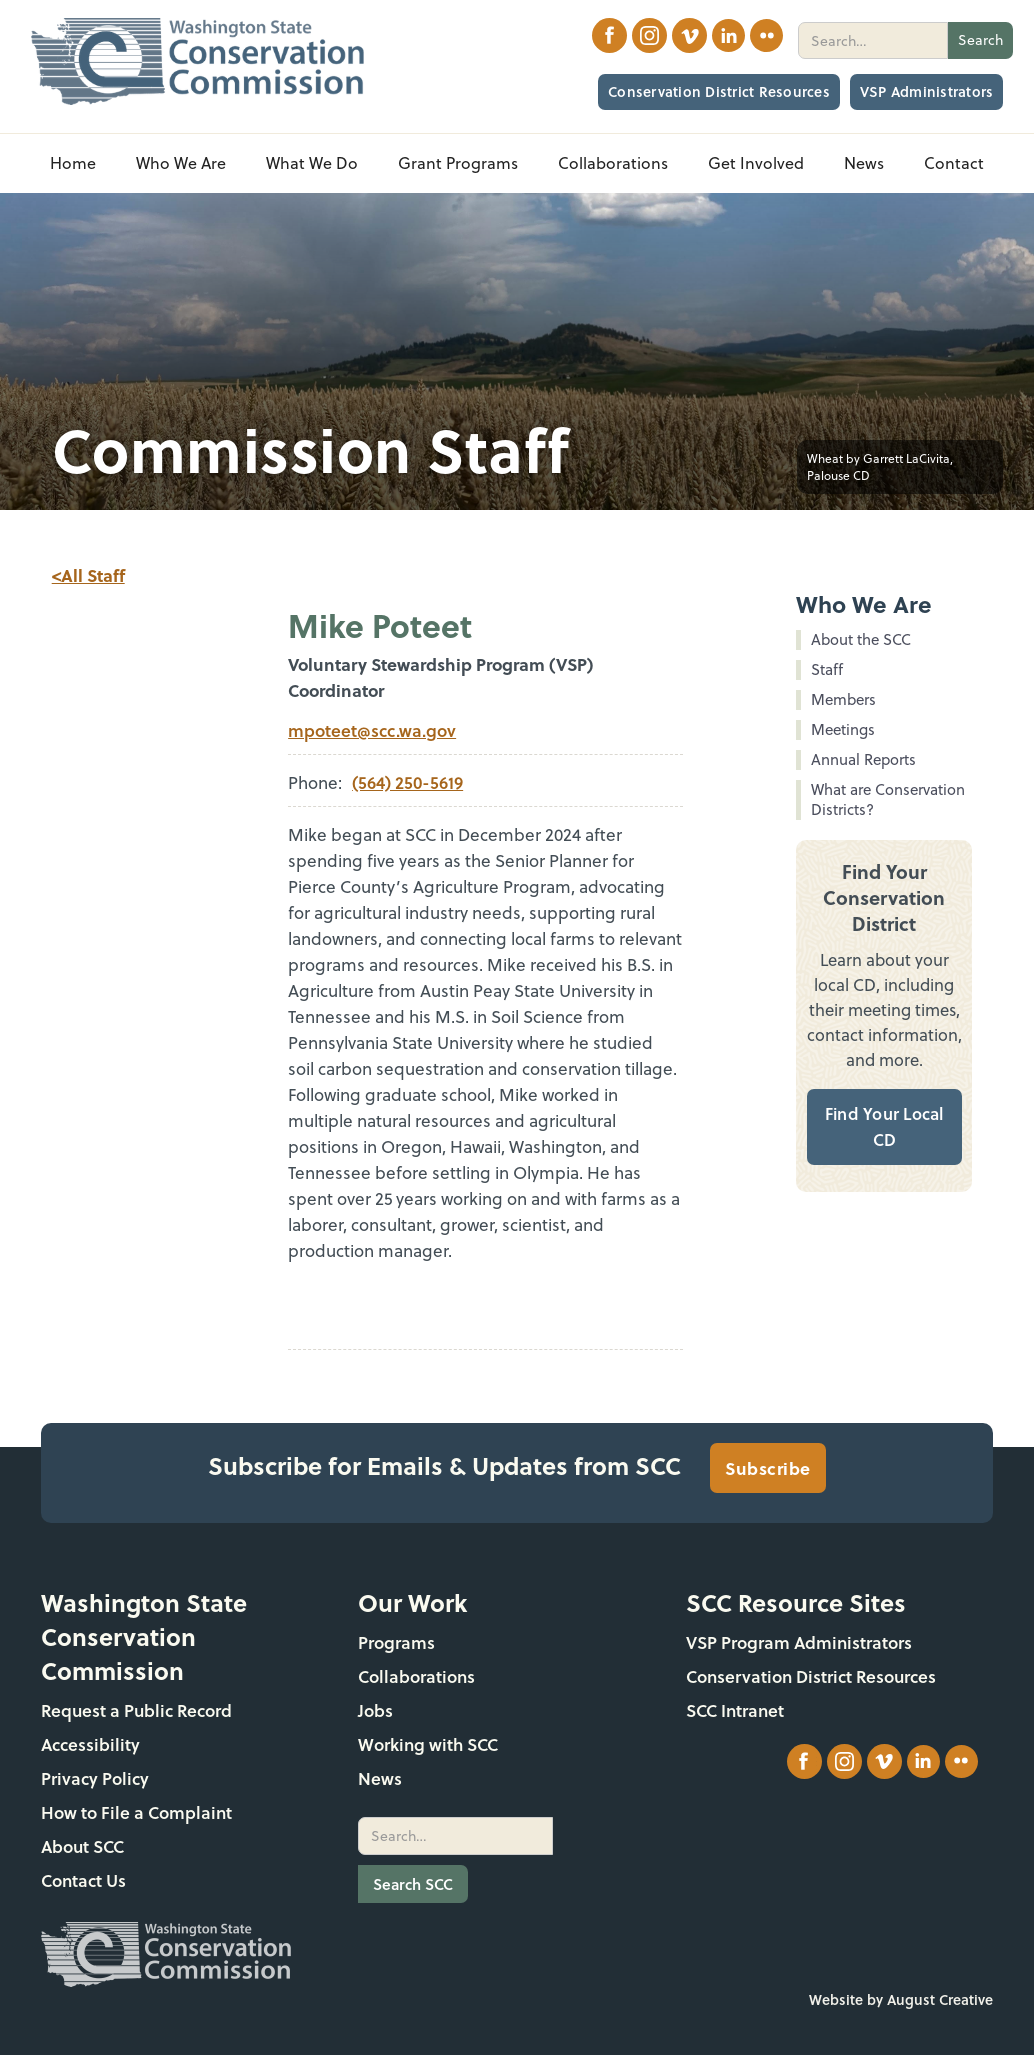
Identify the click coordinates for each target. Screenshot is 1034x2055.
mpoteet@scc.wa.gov (372, 730)
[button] (181, 163)
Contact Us (83, 1880)
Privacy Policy (95, 1778)
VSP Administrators (927, 91)
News (380, 1778)
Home (73, 163)
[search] (873, 40)
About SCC (82, 1846)
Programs (396, 1642)
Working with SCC (428, 1744)
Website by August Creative (901, 1999)
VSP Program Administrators (799, 1642)
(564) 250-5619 (407, 782)
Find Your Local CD (884, 1126)
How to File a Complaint (136, 1812)
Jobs (375, 1710)
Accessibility (90, 1744)
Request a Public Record (136, 1710)
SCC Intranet (735, 1710)
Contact (954, 163)
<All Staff (88, 575)
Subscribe (768, 1468)
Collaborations (416, 1676)
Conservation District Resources (719, 91)
